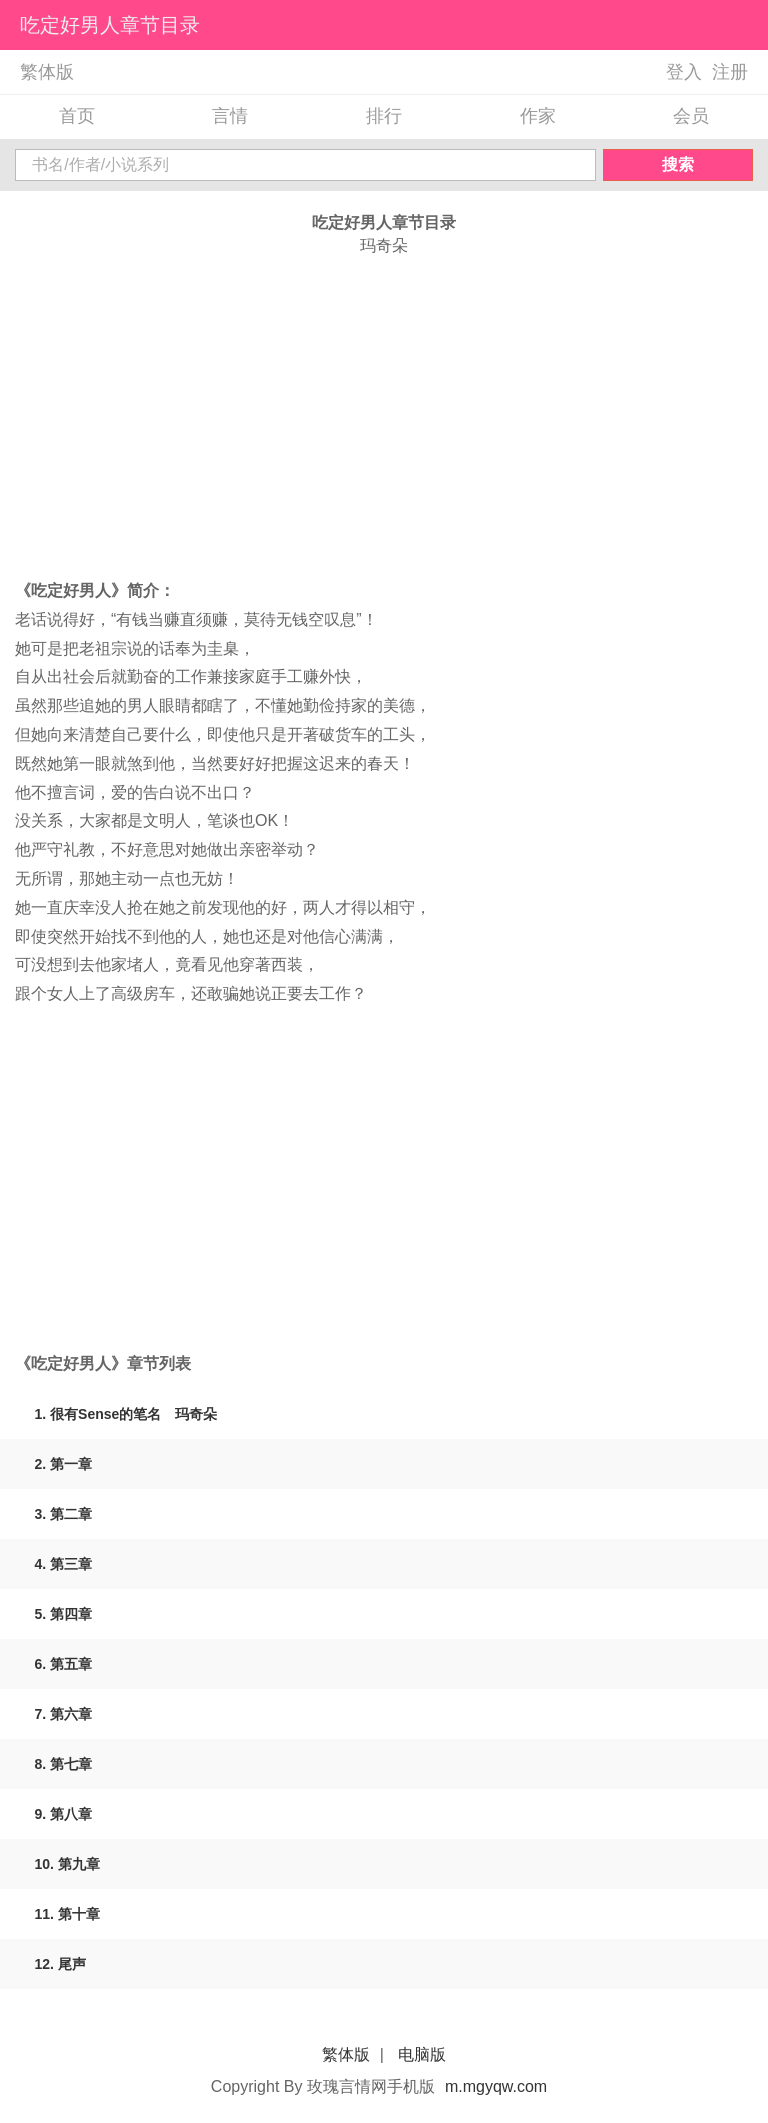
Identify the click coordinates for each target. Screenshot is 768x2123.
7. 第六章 (64, 1714)
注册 (730, 72)
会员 (691, 116)
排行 (384, 116)
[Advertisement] (384, 417)
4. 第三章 (64, 1564)
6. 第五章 (64, 1664)
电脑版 (422, 2054)
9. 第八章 (64, 1814)
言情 (230, 116)
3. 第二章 (64, 1514)
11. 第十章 (67, 1914)
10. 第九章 (67, 1864)
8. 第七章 (64, 1764)
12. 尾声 (60, 1964)
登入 (684, 72)
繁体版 (47, 72)
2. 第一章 (64, 1464)
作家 (538, 116)
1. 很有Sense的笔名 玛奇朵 (126, 1414)
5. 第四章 (64, 1614)
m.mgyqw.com (496, 2086)
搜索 (678, 164)
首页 (77, 116)
